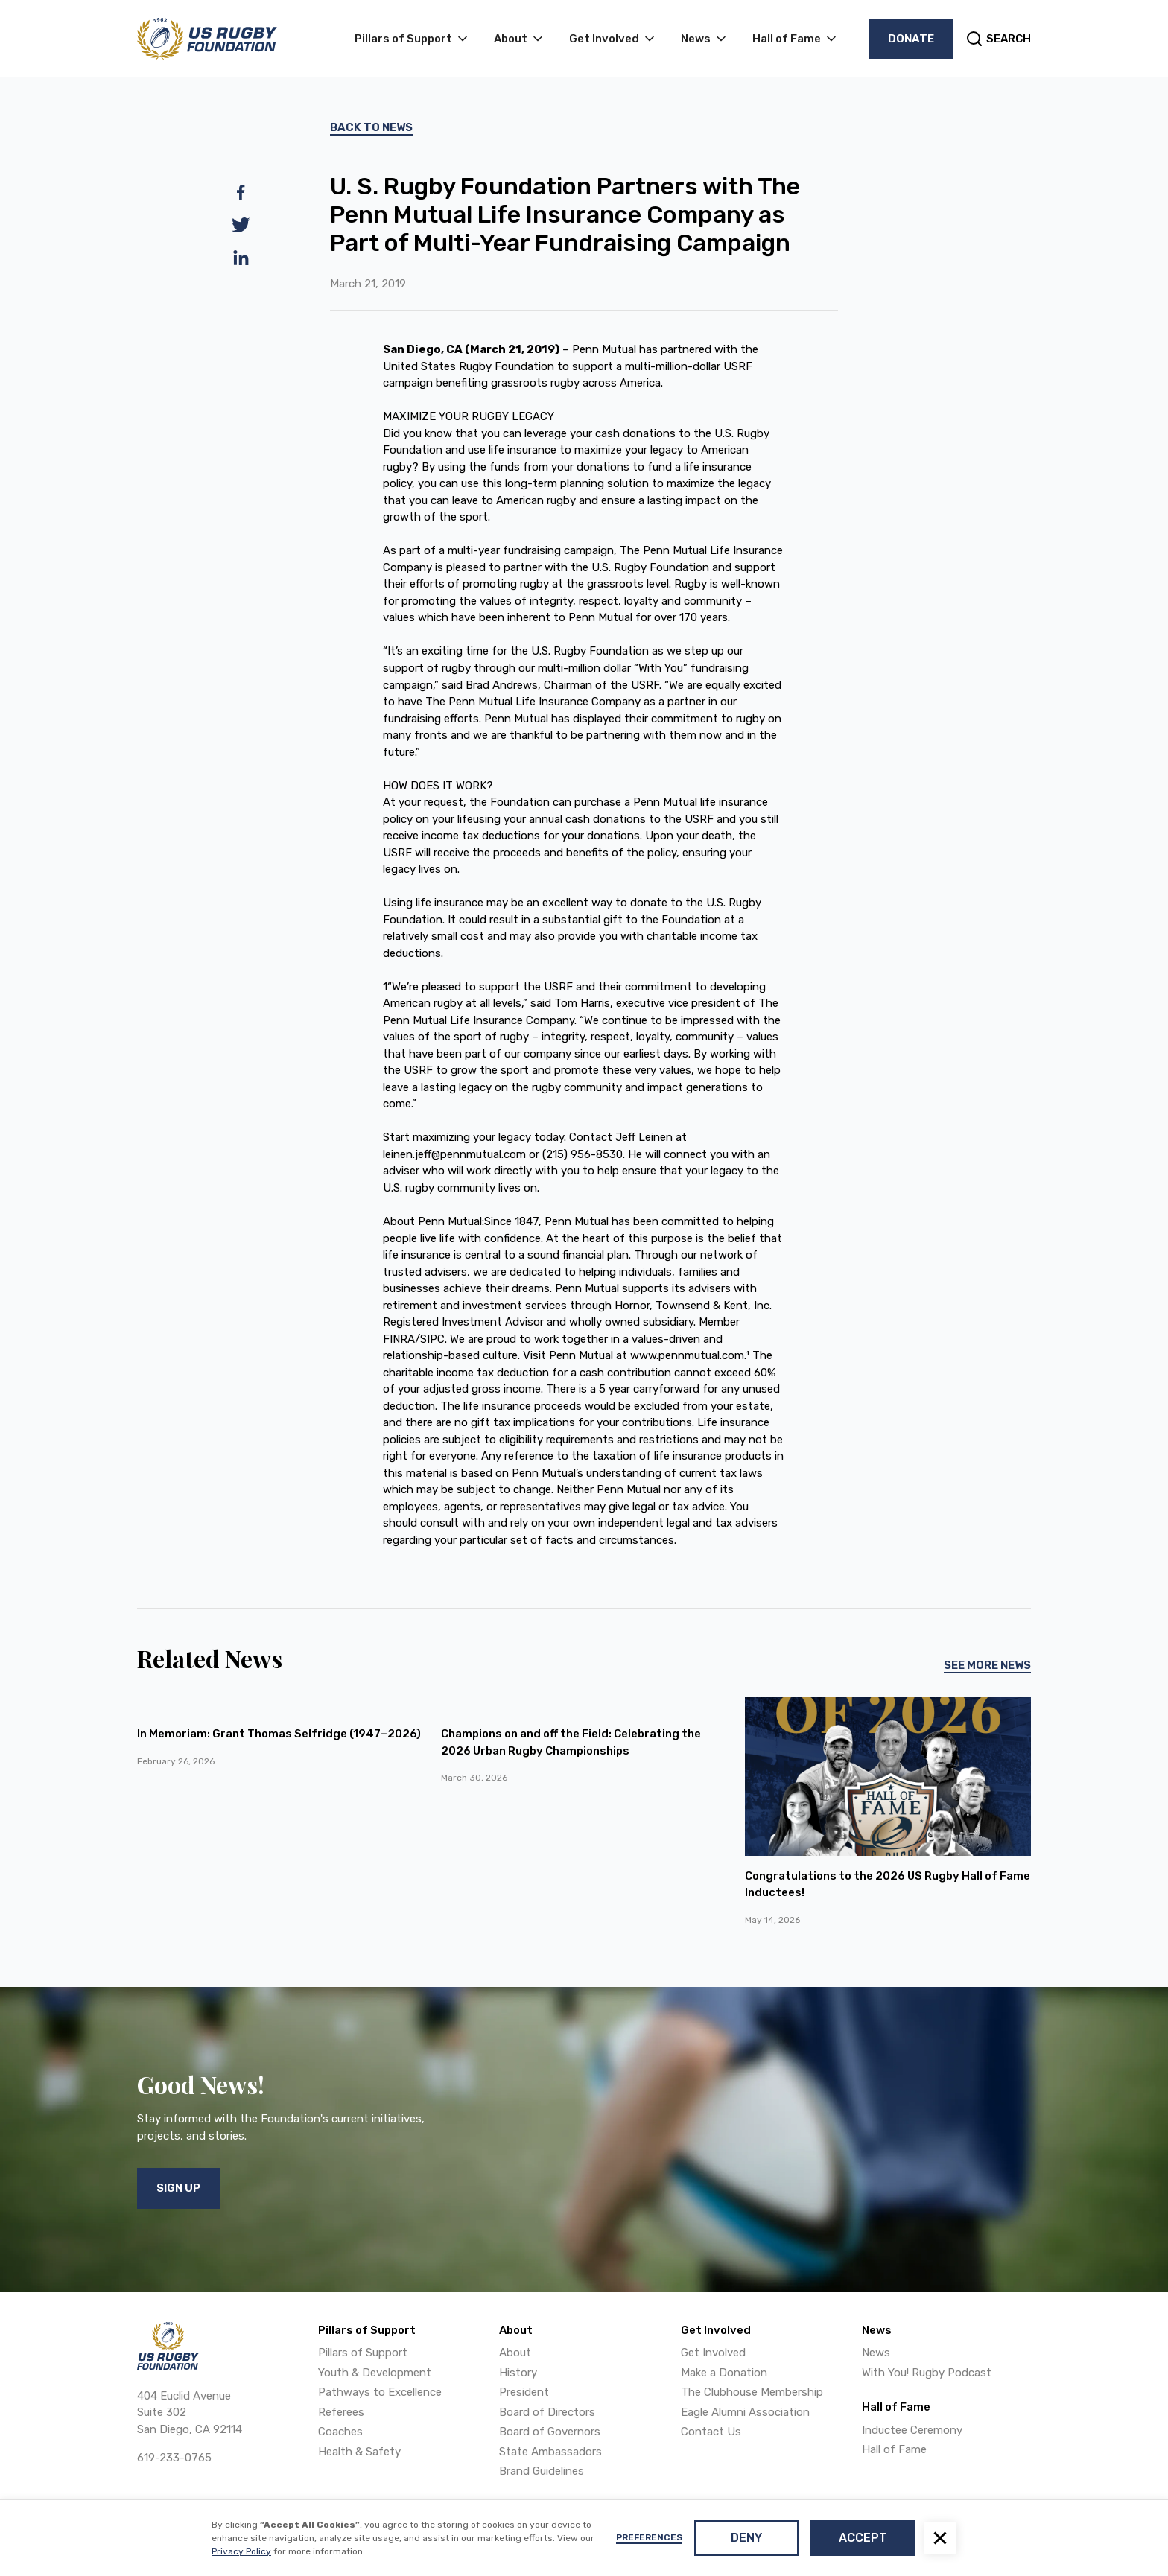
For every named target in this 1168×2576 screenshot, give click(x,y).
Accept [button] (863, 2538)
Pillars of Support (362, 2352)
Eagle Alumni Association (745, 2412)
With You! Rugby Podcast (926, 2372)
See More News (987, 1665)
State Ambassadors (550, 2451)
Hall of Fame (894, 2449)
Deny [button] (746, 2538)
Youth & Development (374, 2372)
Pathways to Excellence (380, 2392)
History (518, 2372)
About (515, 2352)
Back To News (371, 127)
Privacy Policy (241, 2551)
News (876, 2352)
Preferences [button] (649, 2537)
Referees (341, 2412)
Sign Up (178, 2188)
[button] (940, 2538)
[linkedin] (241, 257)
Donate (911, 38)
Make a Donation (724, 2372)
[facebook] (241, 192)
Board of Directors (547, 2412)
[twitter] (241, 225)
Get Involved (713, 2352)
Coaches (340, 2431)
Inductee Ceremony (912, 2430)
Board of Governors (549, 2431)
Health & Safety (359, 2451)
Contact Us (711, 2431)
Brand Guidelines (541, 2471)
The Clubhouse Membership (752, 2392)
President (524, 2392)
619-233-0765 (174, 2457)
